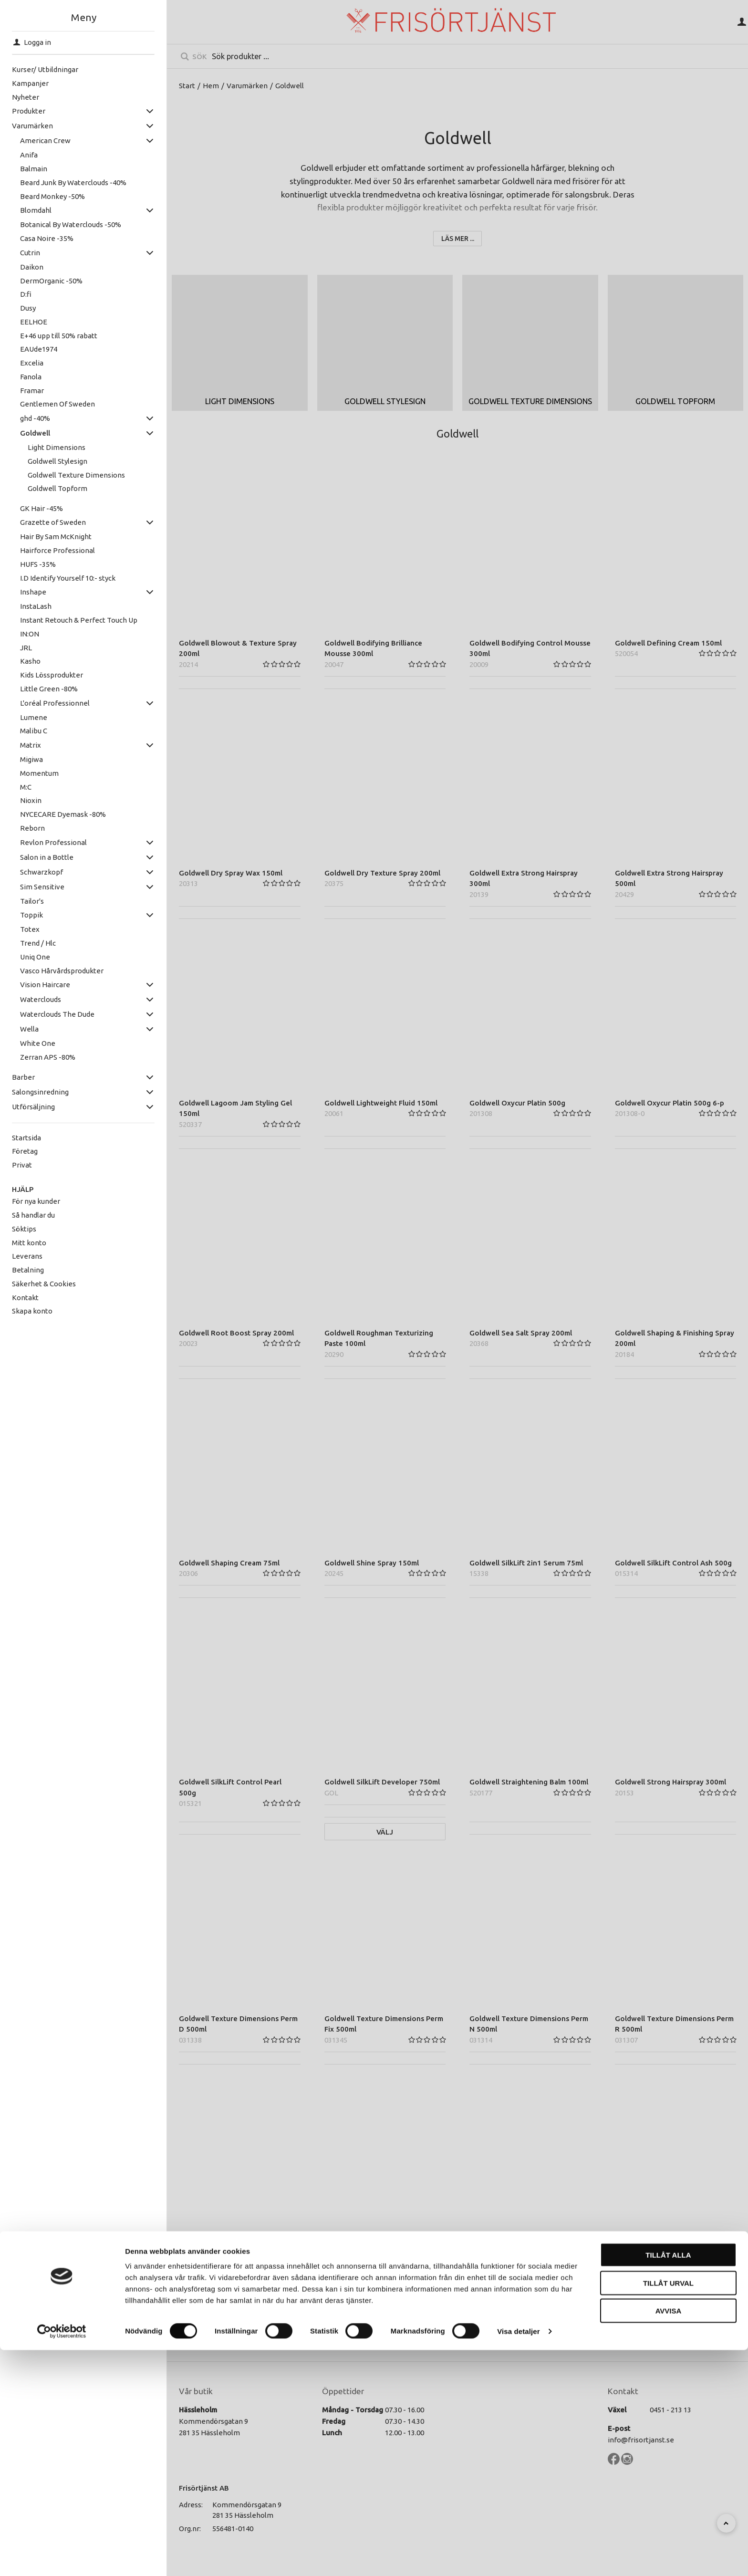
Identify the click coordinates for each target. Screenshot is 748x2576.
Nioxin (31, 800)
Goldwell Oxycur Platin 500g (517, 1103)
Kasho (30, 661)
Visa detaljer (518, 2557)
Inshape (33, 592)
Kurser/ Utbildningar (45, 69)
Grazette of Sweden (53, 522)
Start (187, 86)
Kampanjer (30, 83)
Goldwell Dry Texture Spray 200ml (382, 873)
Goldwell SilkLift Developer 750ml (382, 1782)
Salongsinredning (40, 1092)
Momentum (39, 773)
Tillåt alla (668, 2481)
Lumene (33, 717)
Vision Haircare (45, 984)
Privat (22, 1165)
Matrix (30, 745)
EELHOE (33, 322)
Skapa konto (32, 1311)
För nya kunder (36, 1201)
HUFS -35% (38, 564)
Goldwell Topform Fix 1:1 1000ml (380, 2248)
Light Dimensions (56, 447)
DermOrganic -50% (51, 281)
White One (37, 1043)
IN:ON (29, 634)
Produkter (28, 111)
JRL (26, 648)
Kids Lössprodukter (51, 675)
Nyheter (25, 97)
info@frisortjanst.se (641, 2440)
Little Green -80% (49, 689)
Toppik (31, 915)
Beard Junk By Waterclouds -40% (73, 182)
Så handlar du (33, 1215)
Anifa (29, 155)
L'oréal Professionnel (55, 703)
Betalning (28, 1270)
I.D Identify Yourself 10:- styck (67, 578)
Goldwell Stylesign (57, 461)
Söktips (24, 1229)
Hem (211, 86)
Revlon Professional (53, 842)
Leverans (27, 1256)
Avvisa (668, 2537)
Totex (30, 929)
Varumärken (32, 126)
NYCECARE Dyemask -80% (63, 814)
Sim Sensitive (42, 887)
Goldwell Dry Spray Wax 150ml (230, 873)
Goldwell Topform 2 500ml (224, 2248)
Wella (29, 1029)
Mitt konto (29, 1243)
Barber (23, 1077)
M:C (25, 787)
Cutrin (30, 253)
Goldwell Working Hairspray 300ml (527, 2248)
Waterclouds (40, 999)
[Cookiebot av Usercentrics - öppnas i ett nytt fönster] (62, 2557)
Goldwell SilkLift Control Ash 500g (673, 1563)
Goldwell (35, 433)
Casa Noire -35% (46, 238)
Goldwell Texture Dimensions (76, 475)
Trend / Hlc (38, 943)
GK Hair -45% (41, 508)
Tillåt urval (668, 2509)
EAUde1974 (38, 349)
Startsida (26, 1138)
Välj (384, 1832)
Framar (32, 390)
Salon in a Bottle (46, 857)
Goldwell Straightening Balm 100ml (528, 1782)
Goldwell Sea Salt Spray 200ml (520, 1333)
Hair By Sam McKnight (56, 536)
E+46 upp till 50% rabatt (58, 336)
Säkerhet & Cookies (44, 1284)
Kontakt (25, 1297)
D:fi (25, 294)
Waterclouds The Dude (57, 1014)
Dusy (28, 308)
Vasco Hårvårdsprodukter (62, 971)
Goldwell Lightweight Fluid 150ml (380, 1103)
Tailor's (32, 901)
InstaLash (36, 606)
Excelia (31, 363)
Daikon (31, 267)
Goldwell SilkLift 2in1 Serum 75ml (526, 1563)
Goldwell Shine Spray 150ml (371, 1563)
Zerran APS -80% (47, 1057)
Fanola (31, 377)
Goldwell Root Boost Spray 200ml (236, 1333)
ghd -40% (35, 418)
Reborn (32, 828)
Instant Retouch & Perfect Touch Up (78, 620)
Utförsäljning (33, 1107)
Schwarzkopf (41, 872)
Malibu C (33, 731)
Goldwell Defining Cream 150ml (668, 643)
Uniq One (35, 957)
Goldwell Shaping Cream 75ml (229, 1563)
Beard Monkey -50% (52, 196)
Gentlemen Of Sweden (57, 404)
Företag (25, 1151)
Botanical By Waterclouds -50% (70, 224)
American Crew (45, 140)
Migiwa (31, 759)
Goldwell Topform (57, 488)
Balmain (33, 169)
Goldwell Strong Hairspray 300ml (670, 1782)
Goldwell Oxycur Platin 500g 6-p (669, 1103)
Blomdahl (36, 210)
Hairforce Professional (57, 550)
